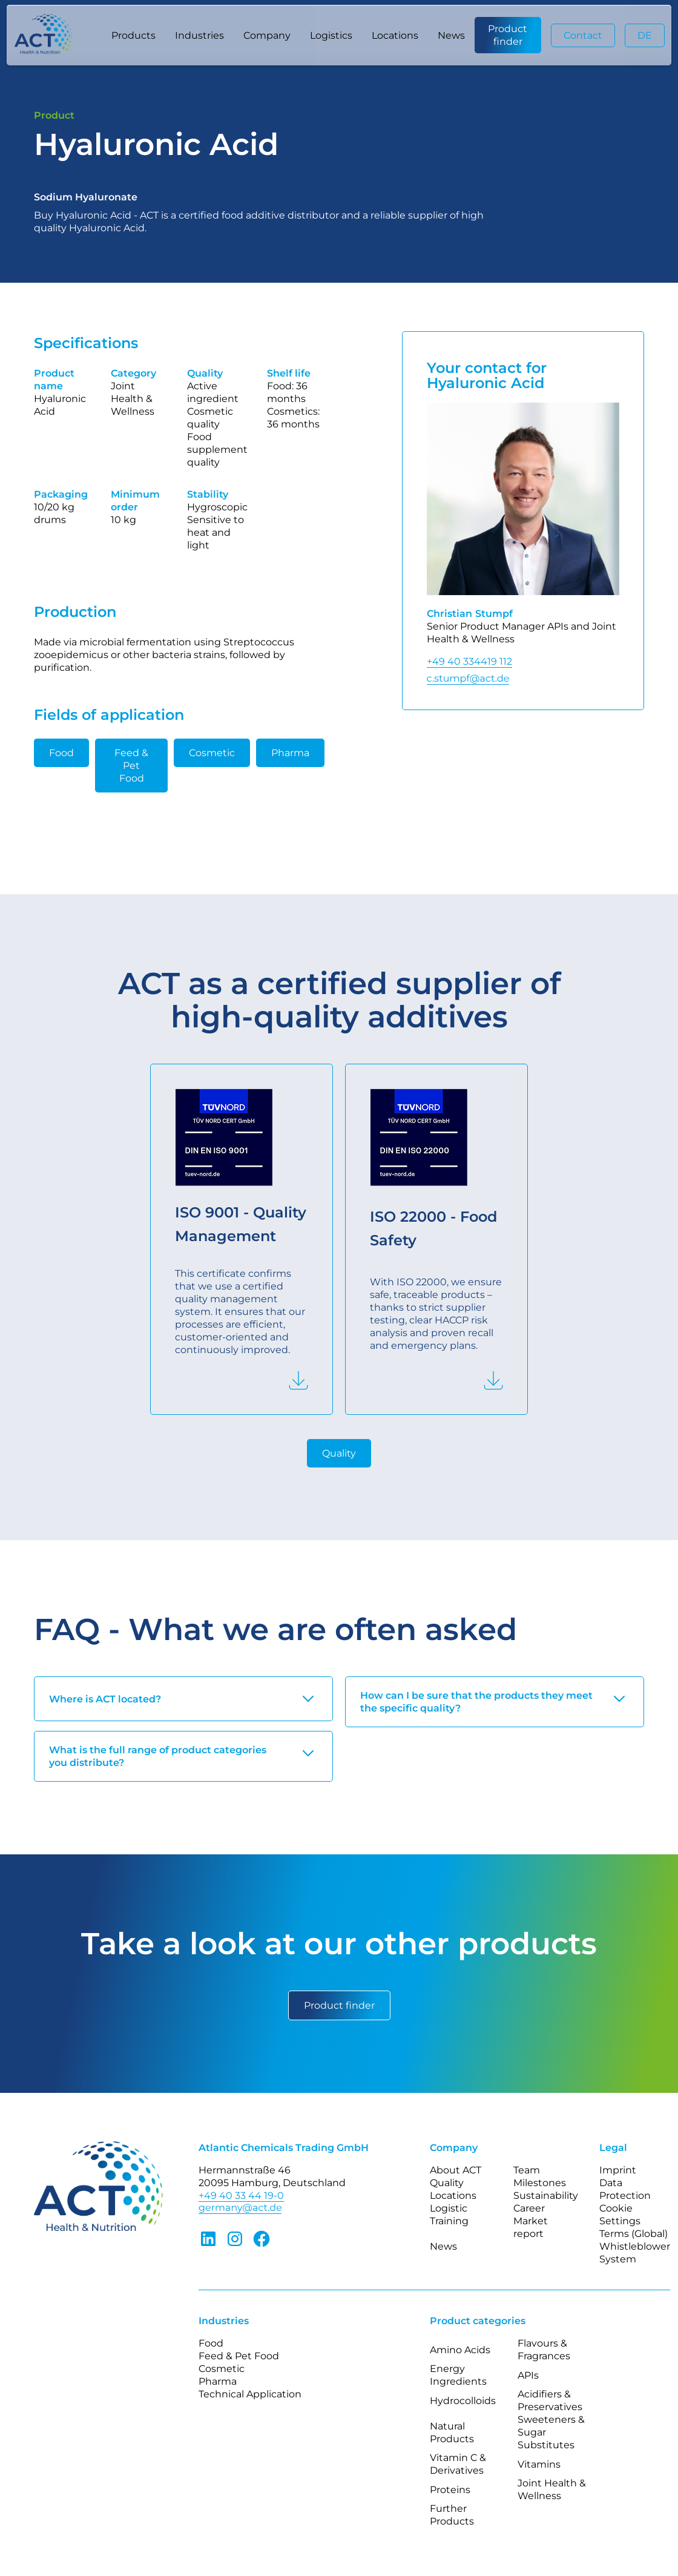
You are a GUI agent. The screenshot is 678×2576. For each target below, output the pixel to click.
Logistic (448, 2208)
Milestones (539, 2183)
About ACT (455, 2170)
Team (526, 2170)
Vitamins (539, 2464)
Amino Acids (460, 2350)
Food (61, 753)
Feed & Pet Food (131, 765)
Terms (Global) (633, 2233)
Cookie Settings (619, 2214)
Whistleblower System (634, 2253)
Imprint (617, 2170)
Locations (395, 35)
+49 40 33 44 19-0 (241, 2195)
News (451, 35)
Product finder (507, 35)
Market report (530, 2227)
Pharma (290, 753)
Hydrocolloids (463, 2400)
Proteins (450, 2489)
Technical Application (250, 2394)
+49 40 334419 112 (469, 661)
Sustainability (545, 2195)
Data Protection (625, 2189)
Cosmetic (212, 753)
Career (529, 2208)
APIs (528, 2375)
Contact (583, 35)
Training (449, 2221)
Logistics (331, 35)
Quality (339, 1453)
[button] (133, 35)
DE (644, 35)
